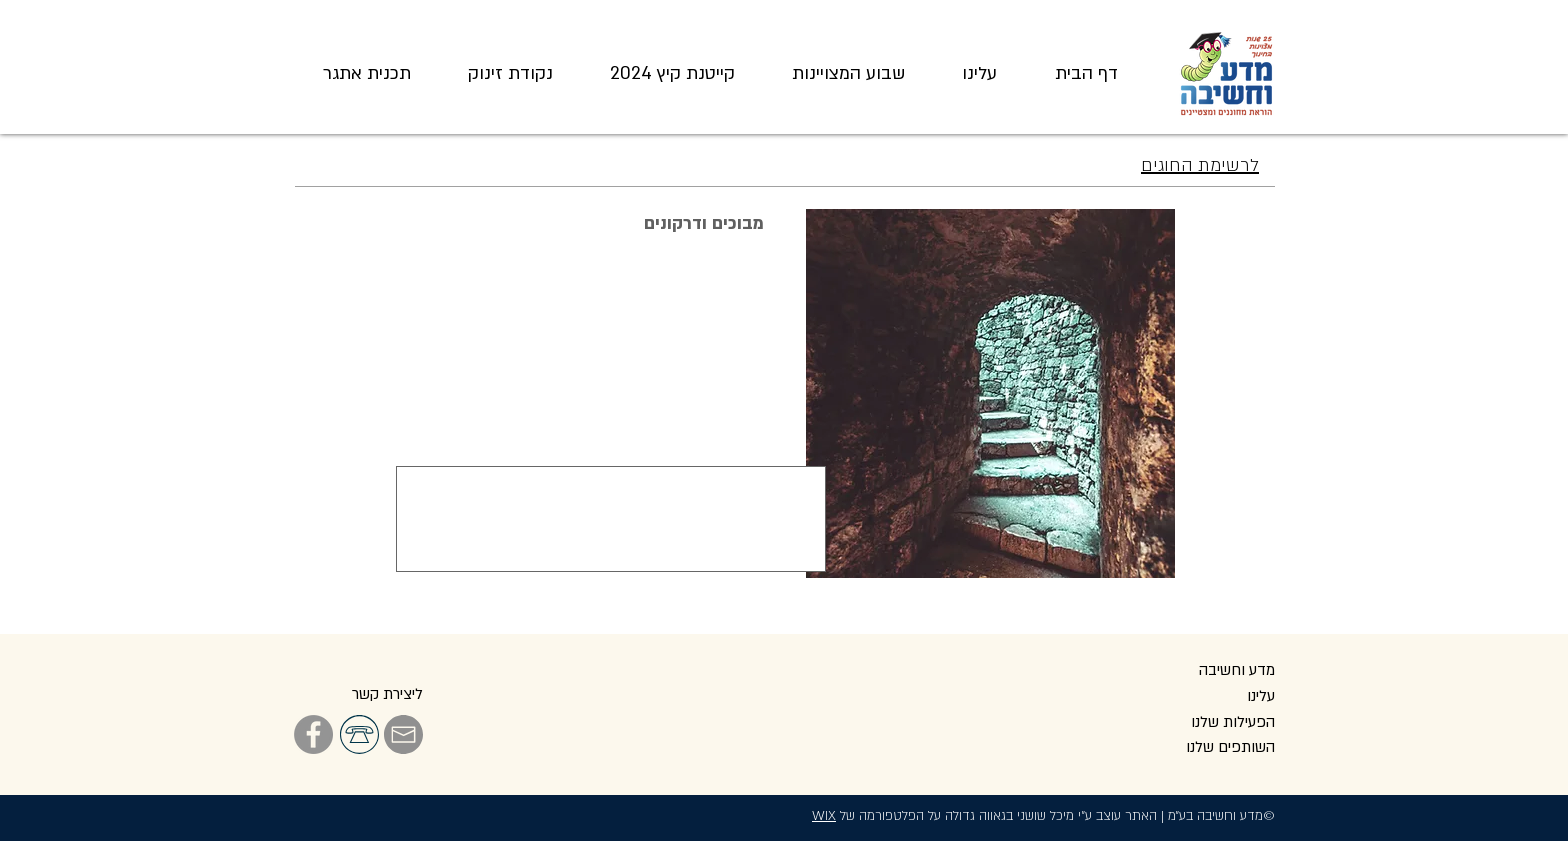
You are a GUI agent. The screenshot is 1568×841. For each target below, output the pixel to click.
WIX (824, 816)
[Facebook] (313, 734)
